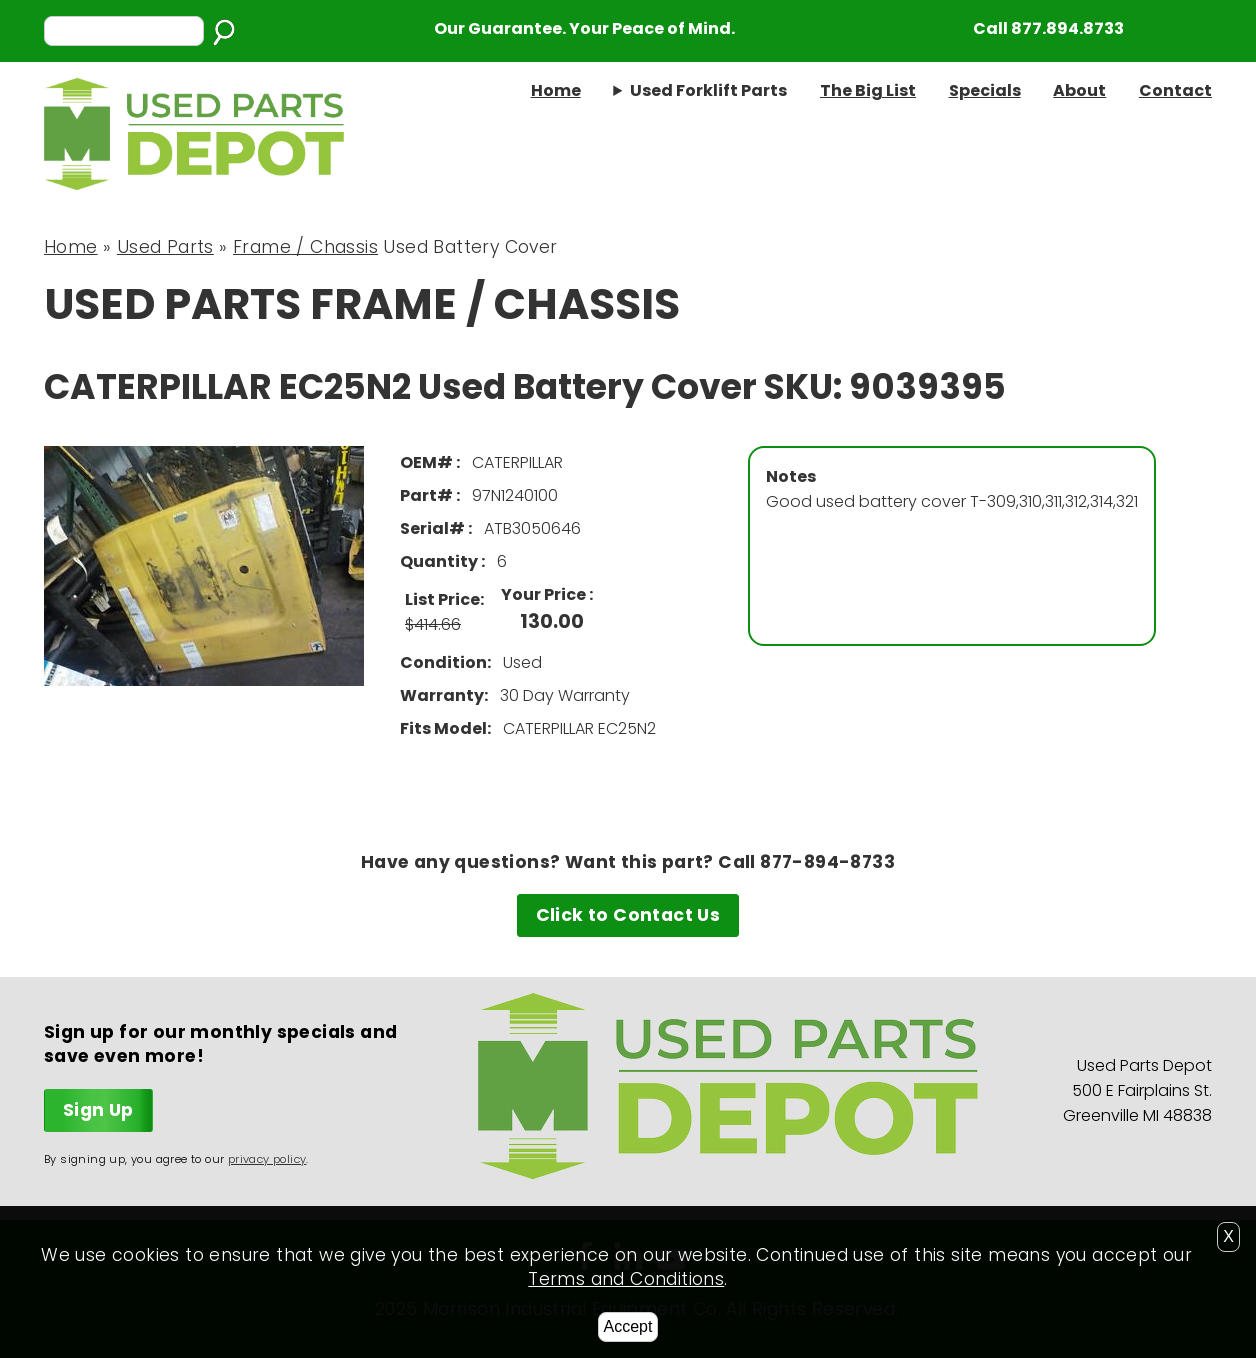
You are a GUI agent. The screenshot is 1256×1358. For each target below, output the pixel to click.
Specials (985, 90)
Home (556, 90)
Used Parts (165, 247)
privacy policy (267, 1159)
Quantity (440, 561)
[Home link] (194, 185)
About (1079, 90)
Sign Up (98, 1110)
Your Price (545, 594)
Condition (443, 662)
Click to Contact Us (628, 915)
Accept (628, 1326)
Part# (428, 495)
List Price (442, 599)
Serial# (434, 528)
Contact (1175, 90)
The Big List (868, 90)
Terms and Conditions (626, 1279)
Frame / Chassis (305, 247)
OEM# (428, 462)
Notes (791, 476)
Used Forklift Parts (708, 90)
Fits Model (443, 728)
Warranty (442, 695)
